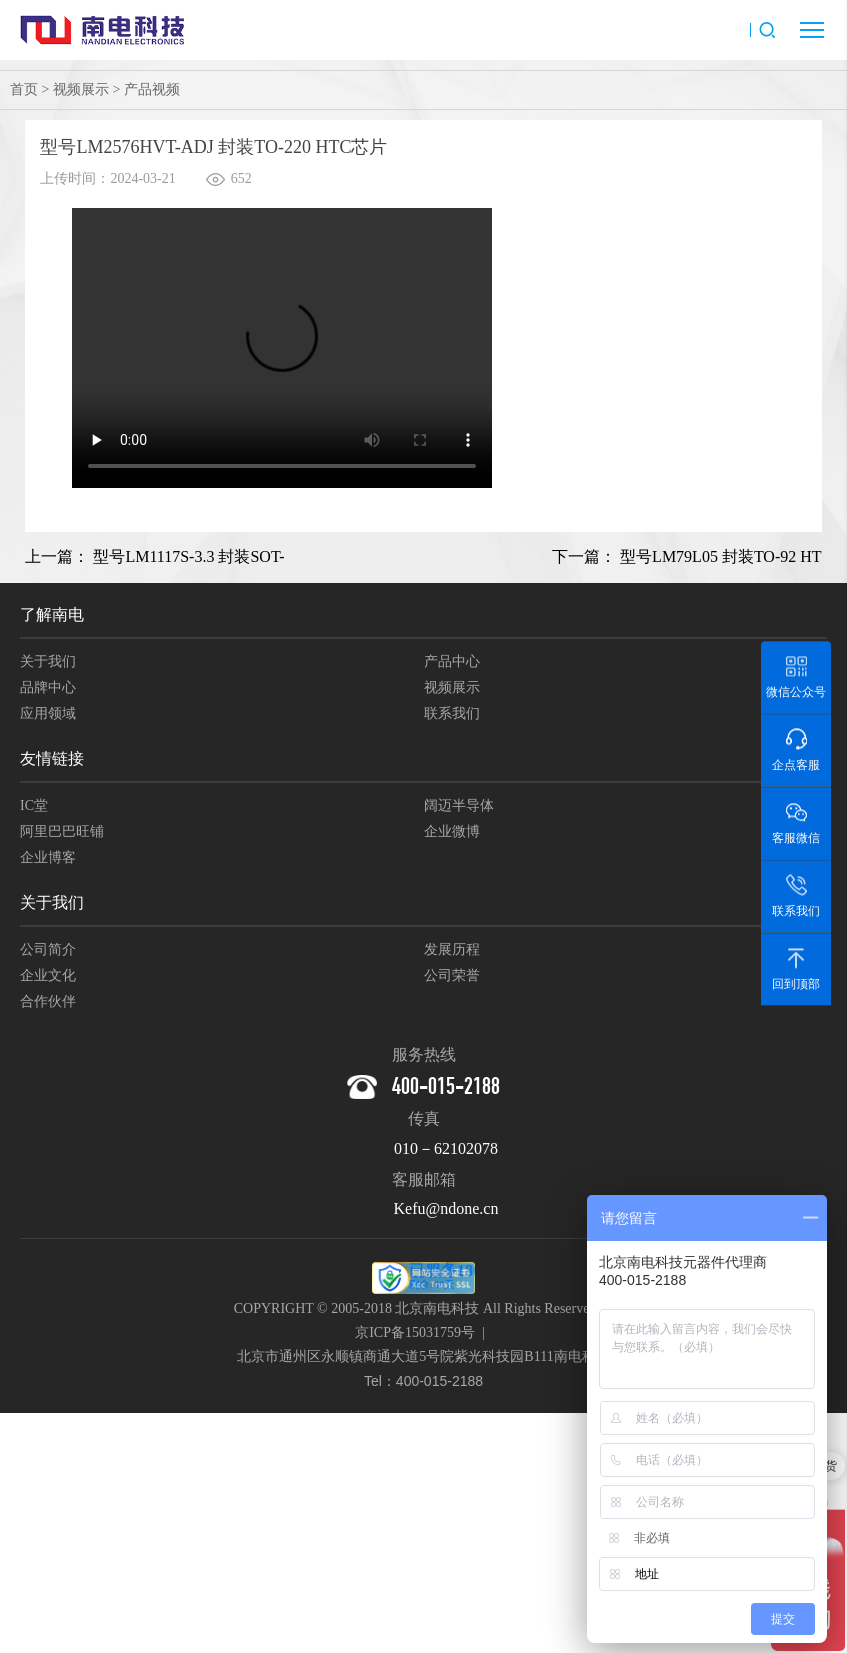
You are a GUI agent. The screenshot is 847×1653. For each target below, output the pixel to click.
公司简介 (48, 949)
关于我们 (48, 661)
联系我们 (452, 713)
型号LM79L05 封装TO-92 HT (720, 556)
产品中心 (452, 661)
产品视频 (152, 89)
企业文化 (48, 975)
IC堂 (34, 805)
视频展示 (81, 89)
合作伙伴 (48, 1001)
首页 (24, 89)
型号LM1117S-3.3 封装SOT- (188, 556)
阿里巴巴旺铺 (62, 831)
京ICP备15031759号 (415, 1332)
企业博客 (48, 857)
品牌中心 (48, 687)
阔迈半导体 (459, 805)
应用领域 (48, 713)
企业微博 (452, 831)
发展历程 (452, 949)
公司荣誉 (452, 975)
